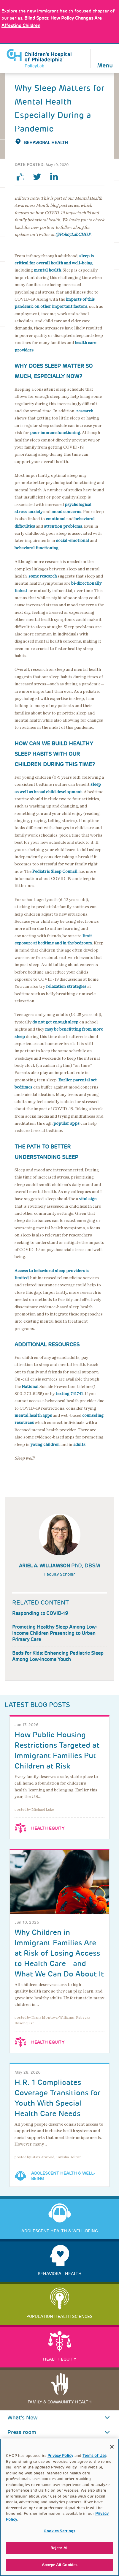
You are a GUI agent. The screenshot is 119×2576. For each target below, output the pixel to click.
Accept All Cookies (59, 2567)
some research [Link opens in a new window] (42, 576)
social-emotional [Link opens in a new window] (72, 540)
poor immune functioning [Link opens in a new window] (55, 432)
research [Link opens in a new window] (84, 411)
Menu (105, 65)
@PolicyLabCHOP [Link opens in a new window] (73, 234)
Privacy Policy (60, 2457)
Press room (21, 2432)
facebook (23, 177)
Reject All (59, 2550)
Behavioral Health (46, 142)
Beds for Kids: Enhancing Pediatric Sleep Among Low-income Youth (58, 1656)
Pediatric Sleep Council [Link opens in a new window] (54, 871)
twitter (39, 177)
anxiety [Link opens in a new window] (35, 511)
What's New (22, 2417)
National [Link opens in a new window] (30, 1386)
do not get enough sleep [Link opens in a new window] (55, 1022)
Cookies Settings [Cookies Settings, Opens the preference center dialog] (59, 2533)
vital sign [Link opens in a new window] (88, 1199)
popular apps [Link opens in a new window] (66, 1123)
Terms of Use (94, 2457)
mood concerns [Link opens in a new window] (66, 511)
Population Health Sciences (59, 2316)
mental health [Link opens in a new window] (47, 270)
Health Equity (47, 1828)
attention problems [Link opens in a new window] (63, 526)
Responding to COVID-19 (40, 1613)
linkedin (56, 177)
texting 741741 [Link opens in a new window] (69, 1394)
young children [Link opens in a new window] (45, 1444)
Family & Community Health (60, 2402)
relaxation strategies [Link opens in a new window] (66, 986)
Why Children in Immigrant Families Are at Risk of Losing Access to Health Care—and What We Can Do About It (59, 1953)
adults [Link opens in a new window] (79, 1444)
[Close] (111, 2449)
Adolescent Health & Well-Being (63, 2175)
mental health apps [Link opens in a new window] (33, 1415)
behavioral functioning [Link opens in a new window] (36, 548)
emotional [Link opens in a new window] (56, 519)
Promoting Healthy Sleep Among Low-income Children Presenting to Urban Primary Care (54, 1633)
